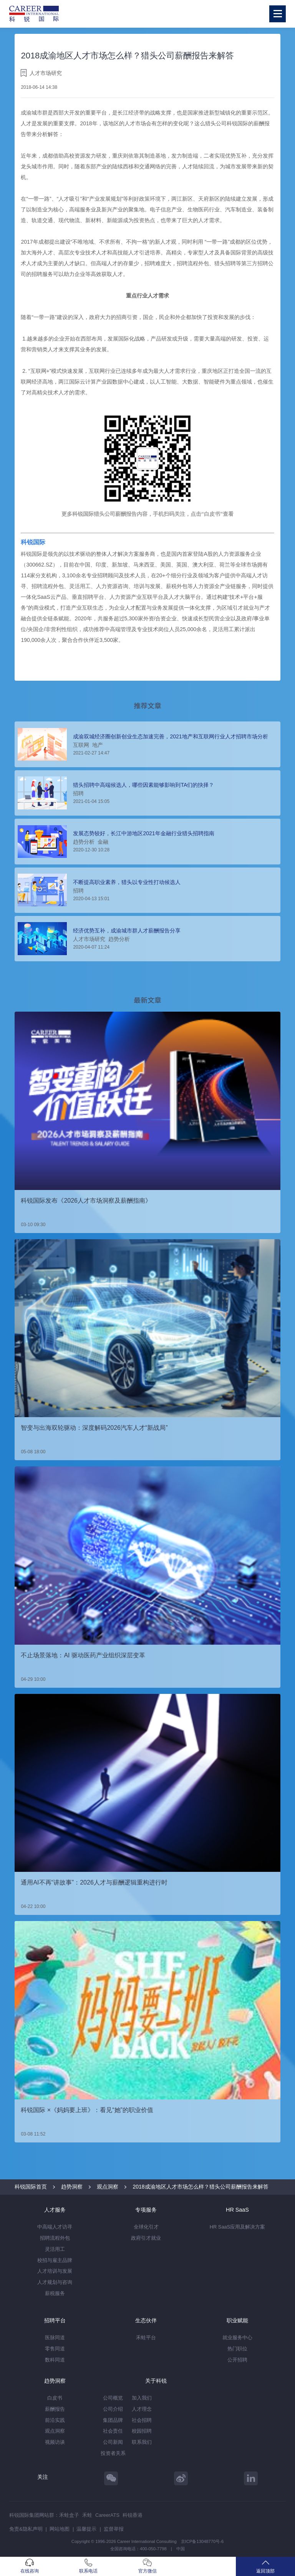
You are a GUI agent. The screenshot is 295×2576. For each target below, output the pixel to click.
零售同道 (55, 2349)
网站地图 (60, 2529)
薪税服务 (55, 2293)
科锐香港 (133, 2515)
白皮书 (54, 2398)
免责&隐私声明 (26, 2529)
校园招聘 (142, 2431)
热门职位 (237, 2349)
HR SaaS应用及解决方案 (237, 2227)
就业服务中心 (237, 2337)
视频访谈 (55, 2442)
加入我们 (142, 2398)
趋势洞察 (72, 2187)
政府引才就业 (146, 2238)
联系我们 (142, 2442)
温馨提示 (86, 2529)
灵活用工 (55, 2249)
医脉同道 (55, 2337)
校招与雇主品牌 (54, 2260)
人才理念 (142, 2409)
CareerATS (107, 2515)
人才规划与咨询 (54, 2282)
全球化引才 (146, 2227)
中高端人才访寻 (54, 2227)
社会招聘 (142, 2420)
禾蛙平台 (146, 2337)
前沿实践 (55, 2420)
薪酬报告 (55, 2409)
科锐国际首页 (31, 2187)
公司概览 (113, 2398)
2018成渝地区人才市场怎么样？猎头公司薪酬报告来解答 (200, 2187)
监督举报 (114, 2529)
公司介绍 (113, 2409)
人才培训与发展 (54, 2271)
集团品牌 (113, 2420)
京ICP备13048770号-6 (202, 2541)
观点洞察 (107, 2187)
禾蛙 (87, 2515)
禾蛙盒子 (69, 2515)
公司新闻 (113, 2442)
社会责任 (113, 2431)
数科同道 (55, 2360)
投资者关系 (113, 2453)
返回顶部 (265, 2566)
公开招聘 (237, 2360)
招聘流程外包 (55, 2238)
